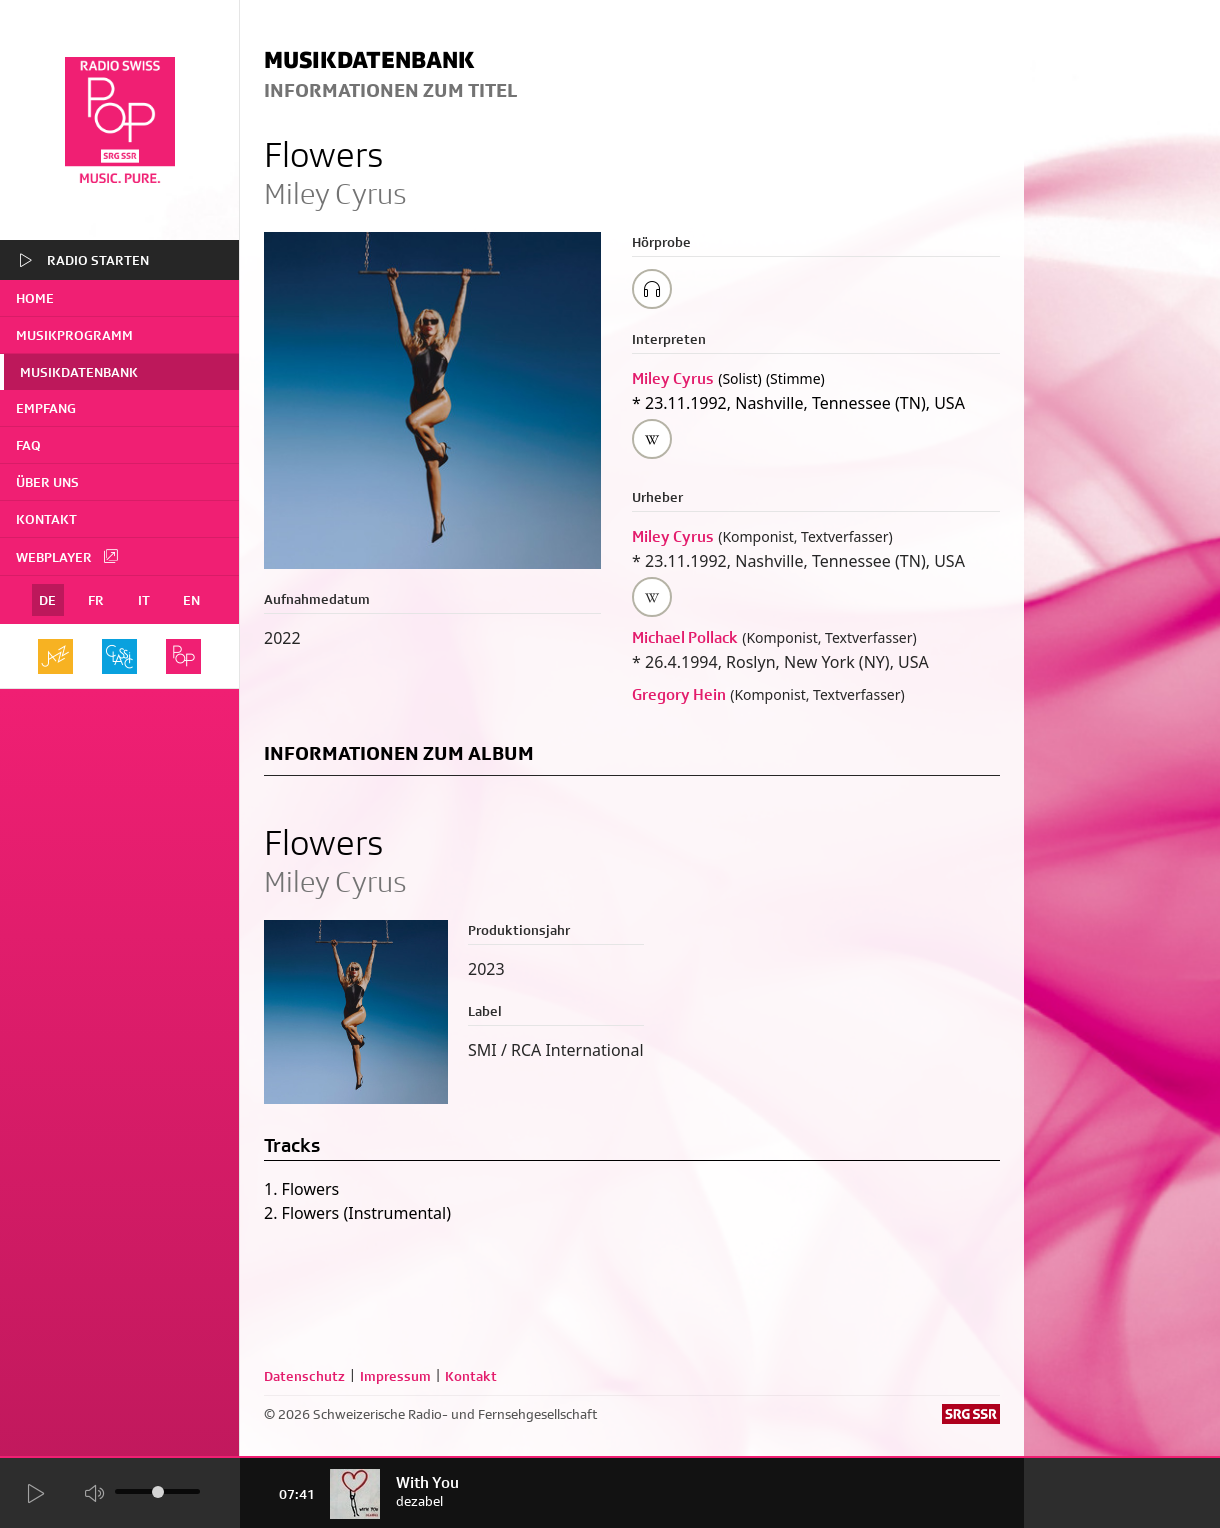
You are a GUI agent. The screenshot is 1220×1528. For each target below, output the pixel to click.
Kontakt (46, 519)
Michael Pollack (685, 637)
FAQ (28, 445)
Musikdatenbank (79, 372)
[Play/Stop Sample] (652, 289)
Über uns (47, 482)
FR (96, 600)
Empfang (46, 408)
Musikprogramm (74, 335)
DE (47, 600)
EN (191, 600)
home (35, 298)
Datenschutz (304, 1376)
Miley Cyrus (673, 378)
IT (144, 600)
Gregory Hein (679, 694)
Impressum (395, 1376)
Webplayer (68, 556)
